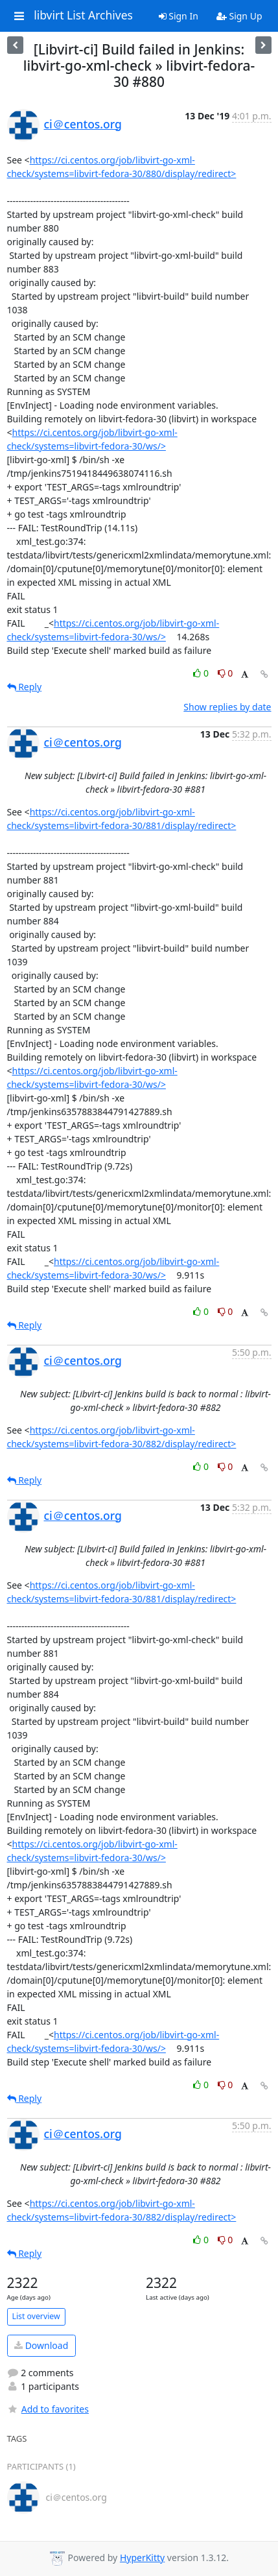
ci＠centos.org (83, 124)
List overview (36, 2316)
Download (41, 2345)
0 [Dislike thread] (225, 673)
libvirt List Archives (83, 15)
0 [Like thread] (202, 673)
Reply (24, 686)
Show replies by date (227, 707)
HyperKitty (142, 2557)
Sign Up (239, 16)
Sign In (178, 16)
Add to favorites (48, 2409)
